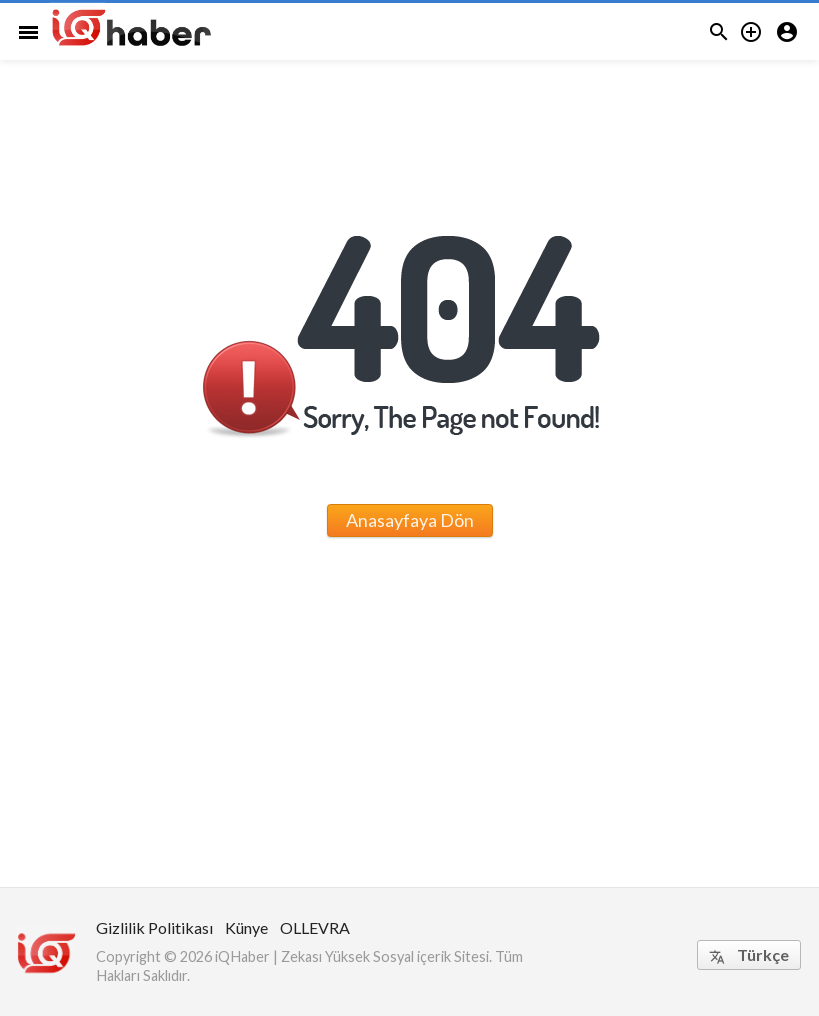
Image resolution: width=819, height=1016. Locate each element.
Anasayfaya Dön (410, 520)
